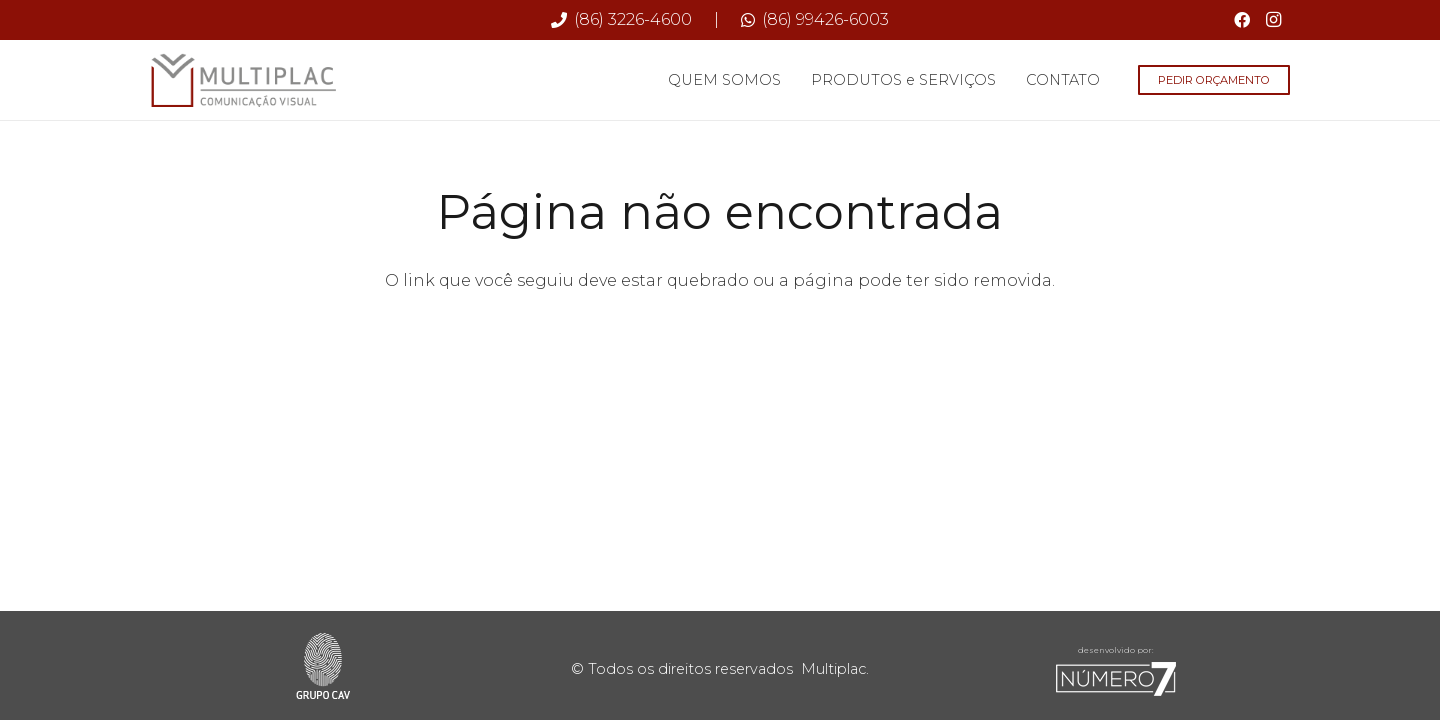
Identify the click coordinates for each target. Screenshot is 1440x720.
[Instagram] (1274, 20)
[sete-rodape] (1116, 679)
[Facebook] (1242, 20)
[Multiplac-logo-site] (244, 80)
